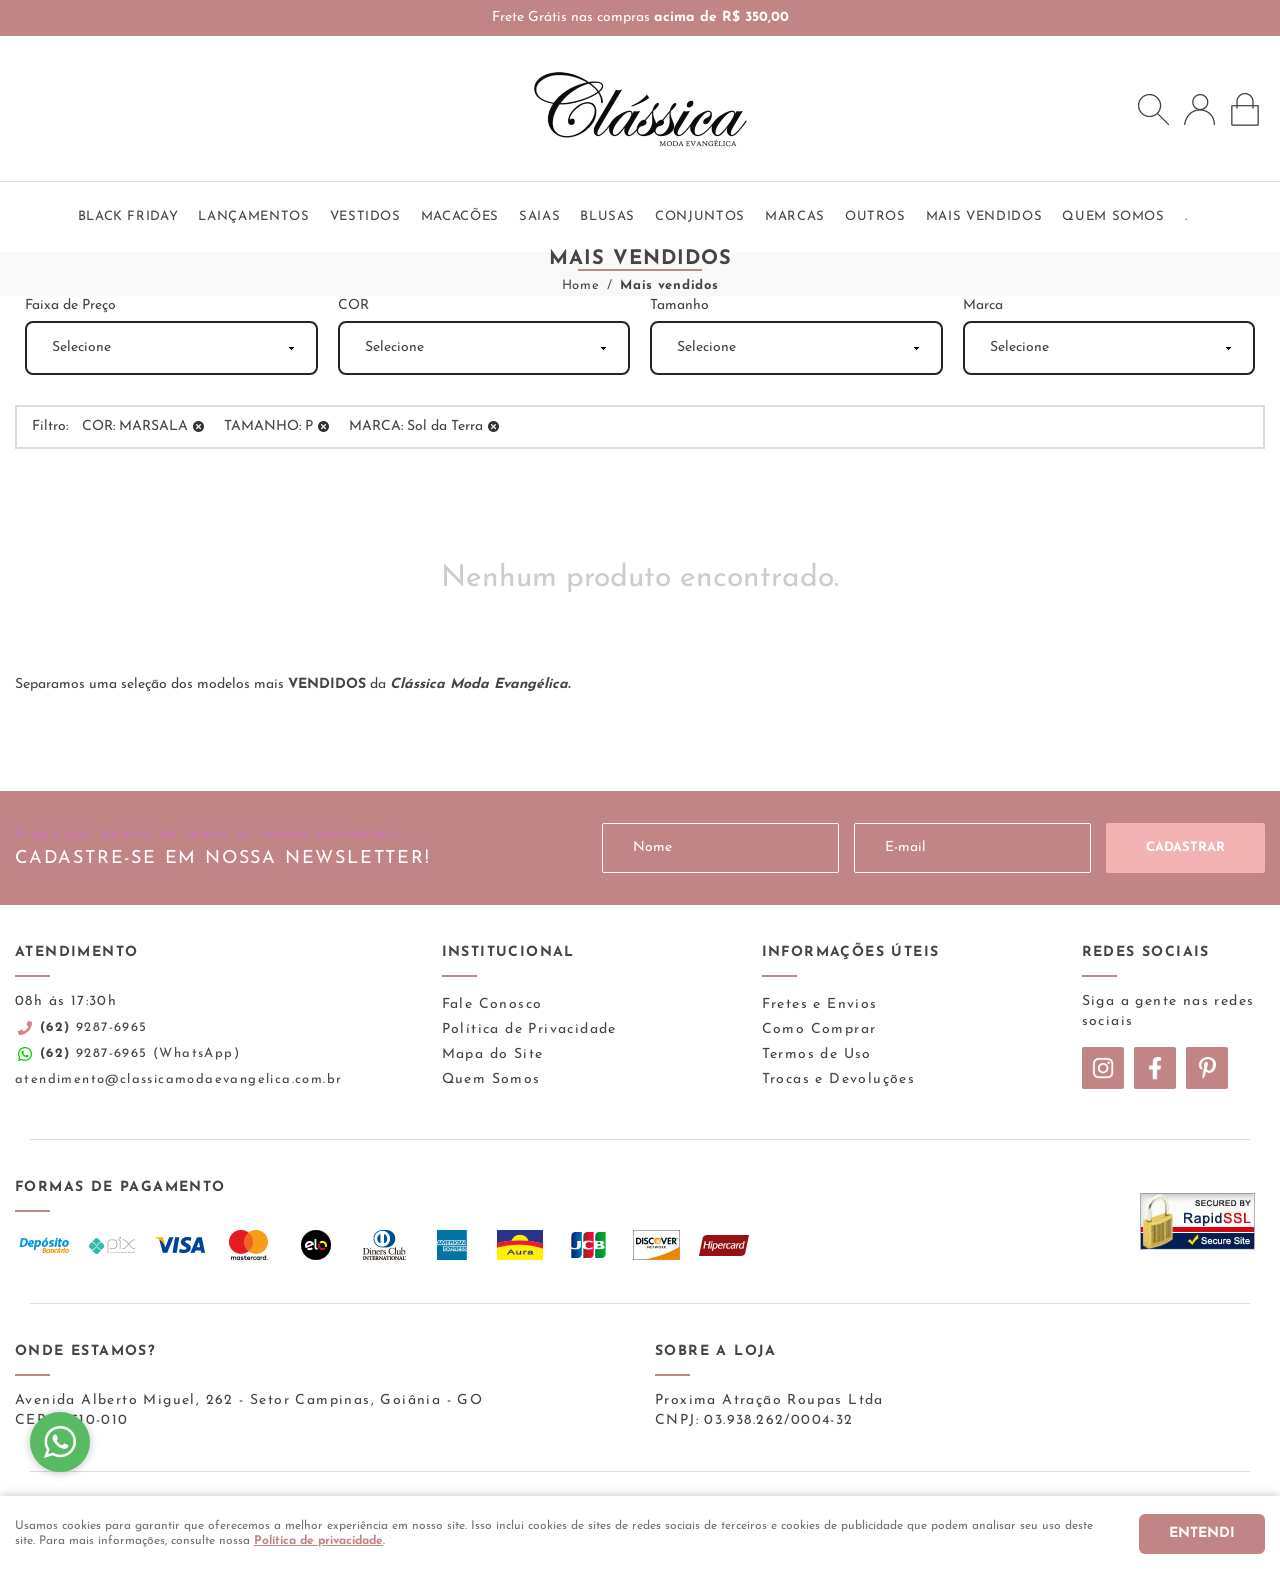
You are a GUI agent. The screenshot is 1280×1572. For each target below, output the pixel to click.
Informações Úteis (851, 952)
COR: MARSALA (135, 426)
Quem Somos (491, 1079)
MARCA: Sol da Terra (416, 426)
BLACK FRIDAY (128, 216)
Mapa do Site (493, 1054)
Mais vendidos (984, 216)
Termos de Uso (817, 1054)
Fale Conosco (492, 1004)
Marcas (795, 216)
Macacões (460, 216)
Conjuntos (700, 216)
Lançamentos (253, 216)
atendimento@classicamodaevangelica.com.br (178, 1079)
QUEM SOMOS (1113, 216)
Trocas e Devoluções (839, 1079)
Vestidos (365, 216)
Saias (539, 216)
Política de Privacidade (529, 1029)
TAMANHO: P (268, 426)
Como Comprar (819, 1029)
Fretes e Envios (820, 1004)
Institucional (508, 952)
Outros (875, 216)
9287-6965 (94, 1027)
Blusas (607, 216)
